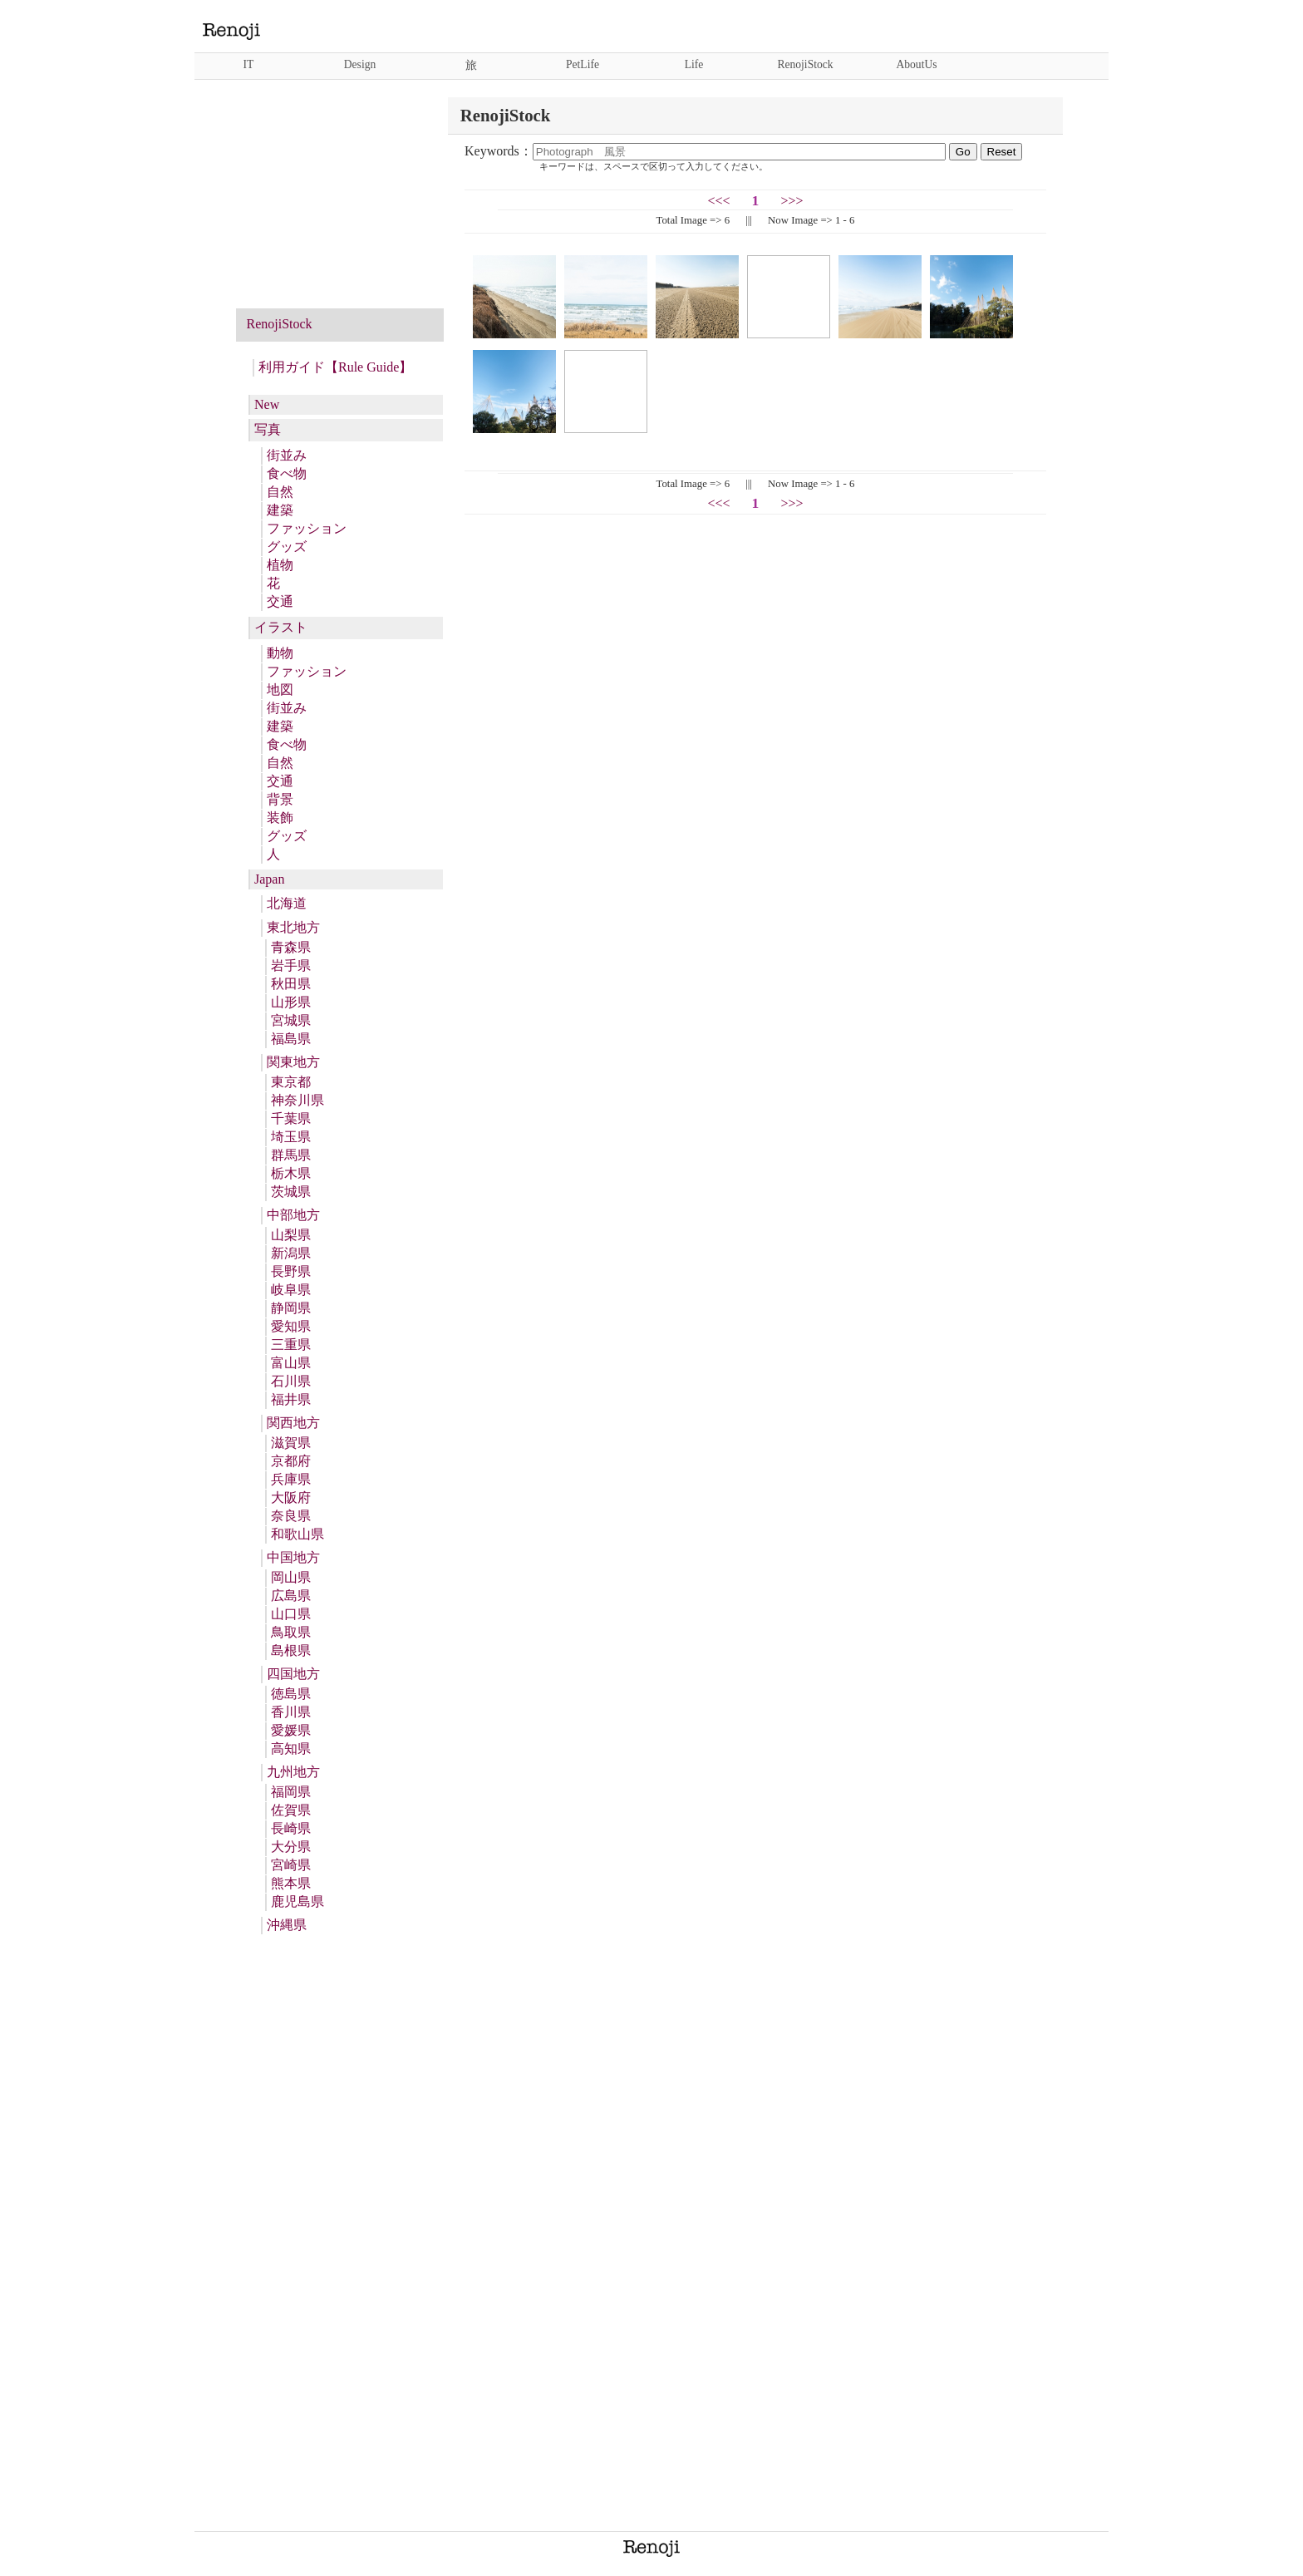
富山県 (291, 1363)
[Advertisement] (340, 201)
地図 (280, 689)
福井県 (291, 1399)
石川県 (291, 1381)
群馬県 (291, 1155)
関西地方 (293, 1423)
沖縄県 (287, 1925)
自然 (280, 492)
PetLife (582, 64)
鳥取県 (291, 1632)
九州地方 (293, 1772)
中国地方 (293, 1557)
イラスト (280, 627)
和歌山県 (297, 1534)
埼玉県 (291, 1137)
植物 (280, 565)
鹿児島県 (297, 1901)
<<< (719, 201)
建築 (280, 510)
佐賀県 (291, 1810)
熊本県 (291, 1883)
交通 (280, 601)
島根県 (291, 1650)
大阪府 (291, 1497)
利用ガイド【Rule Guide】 (335, 367)
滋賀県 (291, 1443)
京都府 (291, 1461)
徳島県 (291, 1694)
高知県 (291, 1748)
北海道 (287, 903)
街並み (287, 455)
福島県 (291, 1039)
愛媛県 (291, 1730)
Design (360, 64)
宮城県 (291, 1020)
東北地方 (293, 927)
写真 (267, 429)
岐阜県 (291, 1290)
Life (694, 64)
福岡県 (291, 1792)
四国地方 (293, 1674)
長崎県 (291, 1828)
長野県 (291, 1271)
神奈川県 (297, 1100)
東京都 (291, 1082)
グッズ (287, 546)
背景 (280, 799)
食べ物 (287, 473)
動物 (280, 653)
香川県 (291, 1712)
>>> (791, 201)
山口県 (291, 1614)
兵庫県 (291, 1479)
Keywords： (707, 151)
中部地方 (293, 1215)
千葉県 (291, 1118)
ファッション (307, 528)
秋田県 (291, 984)
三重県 (291, 1344)
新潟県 (291, 1253)
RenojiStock (805, 64)
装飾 (280, 817)
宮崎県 (291, 1865)
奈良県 (291, 1516)
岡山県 (291, 1577)
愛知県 (291, 1326)
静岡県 (291, 1308)
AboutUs (916, 64)
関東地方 (293, 1062)
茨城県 (291, 1192)
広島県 (291, 1595)
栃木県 (291, 1173)
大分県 (291, 1847)
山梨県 (291, 1235)
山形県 (291, 1002)
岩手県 (291, 965)
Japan (269, 879)
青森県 (291, 947)
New (266, 404)
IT (248, 64)
